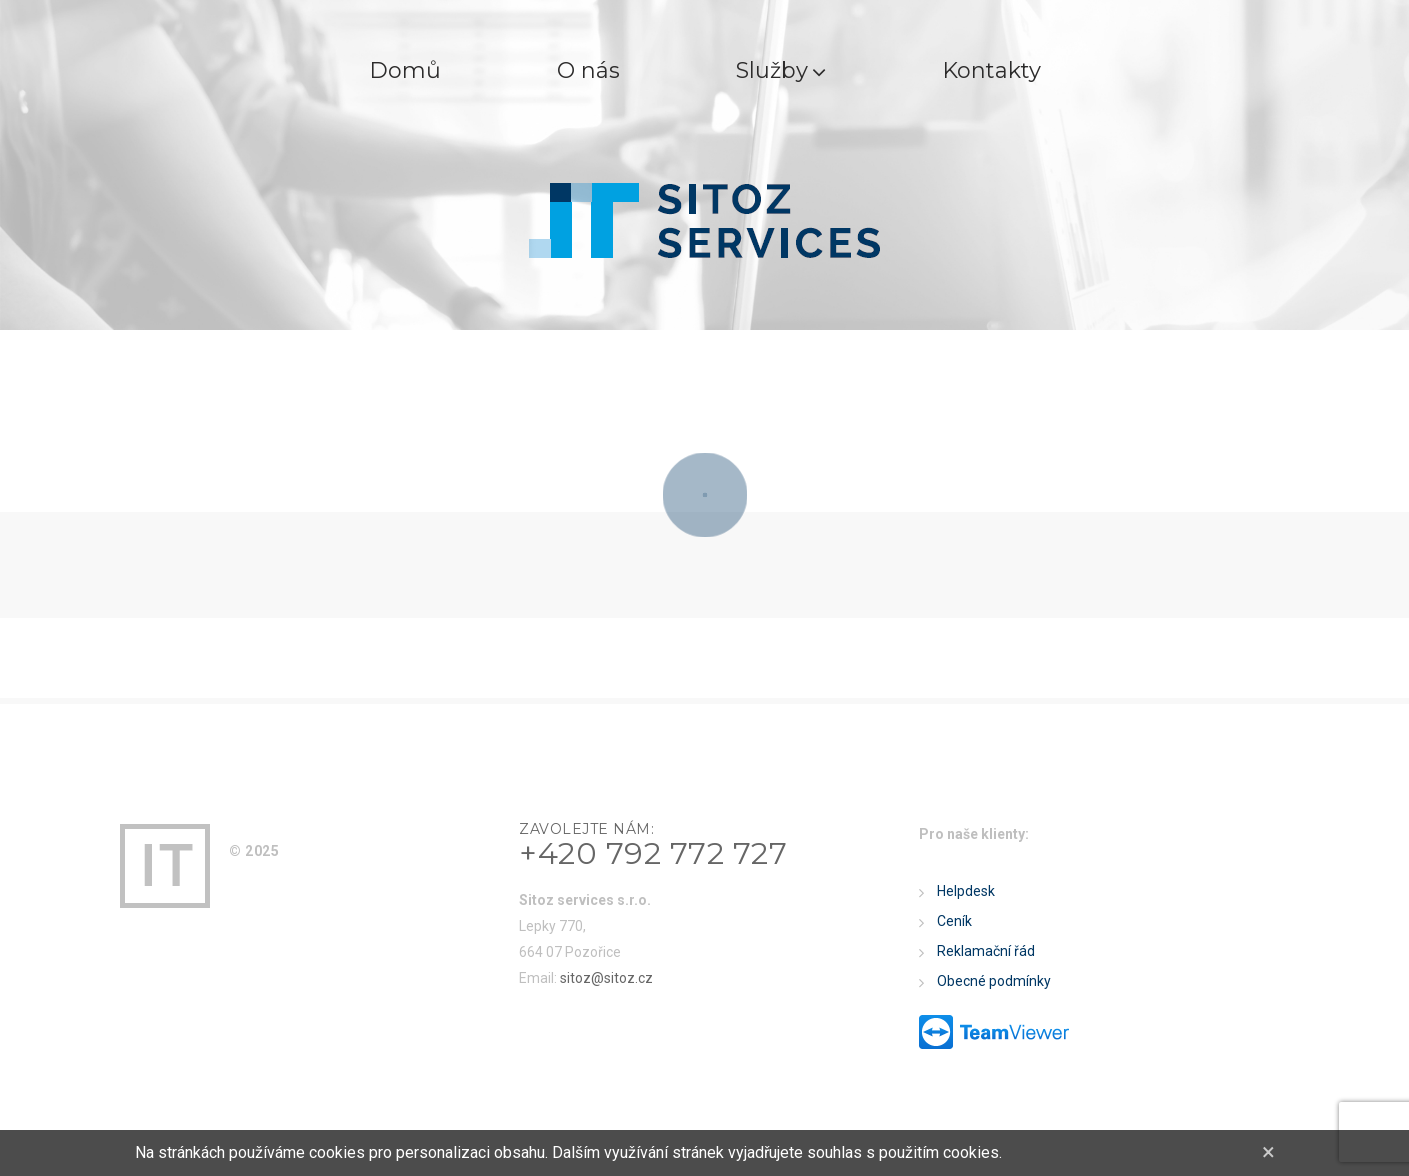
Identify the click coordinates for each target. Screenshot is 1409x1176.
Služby (781, 70)
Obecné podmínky (994, 981)
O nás (588, 70)
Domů (405, 70)
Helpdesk (966, 891)
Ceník (954, 921)
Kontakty (991, 70)
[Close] (1268, 1152)
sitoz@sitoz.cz (606, 978)
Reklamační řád (986, 951)
